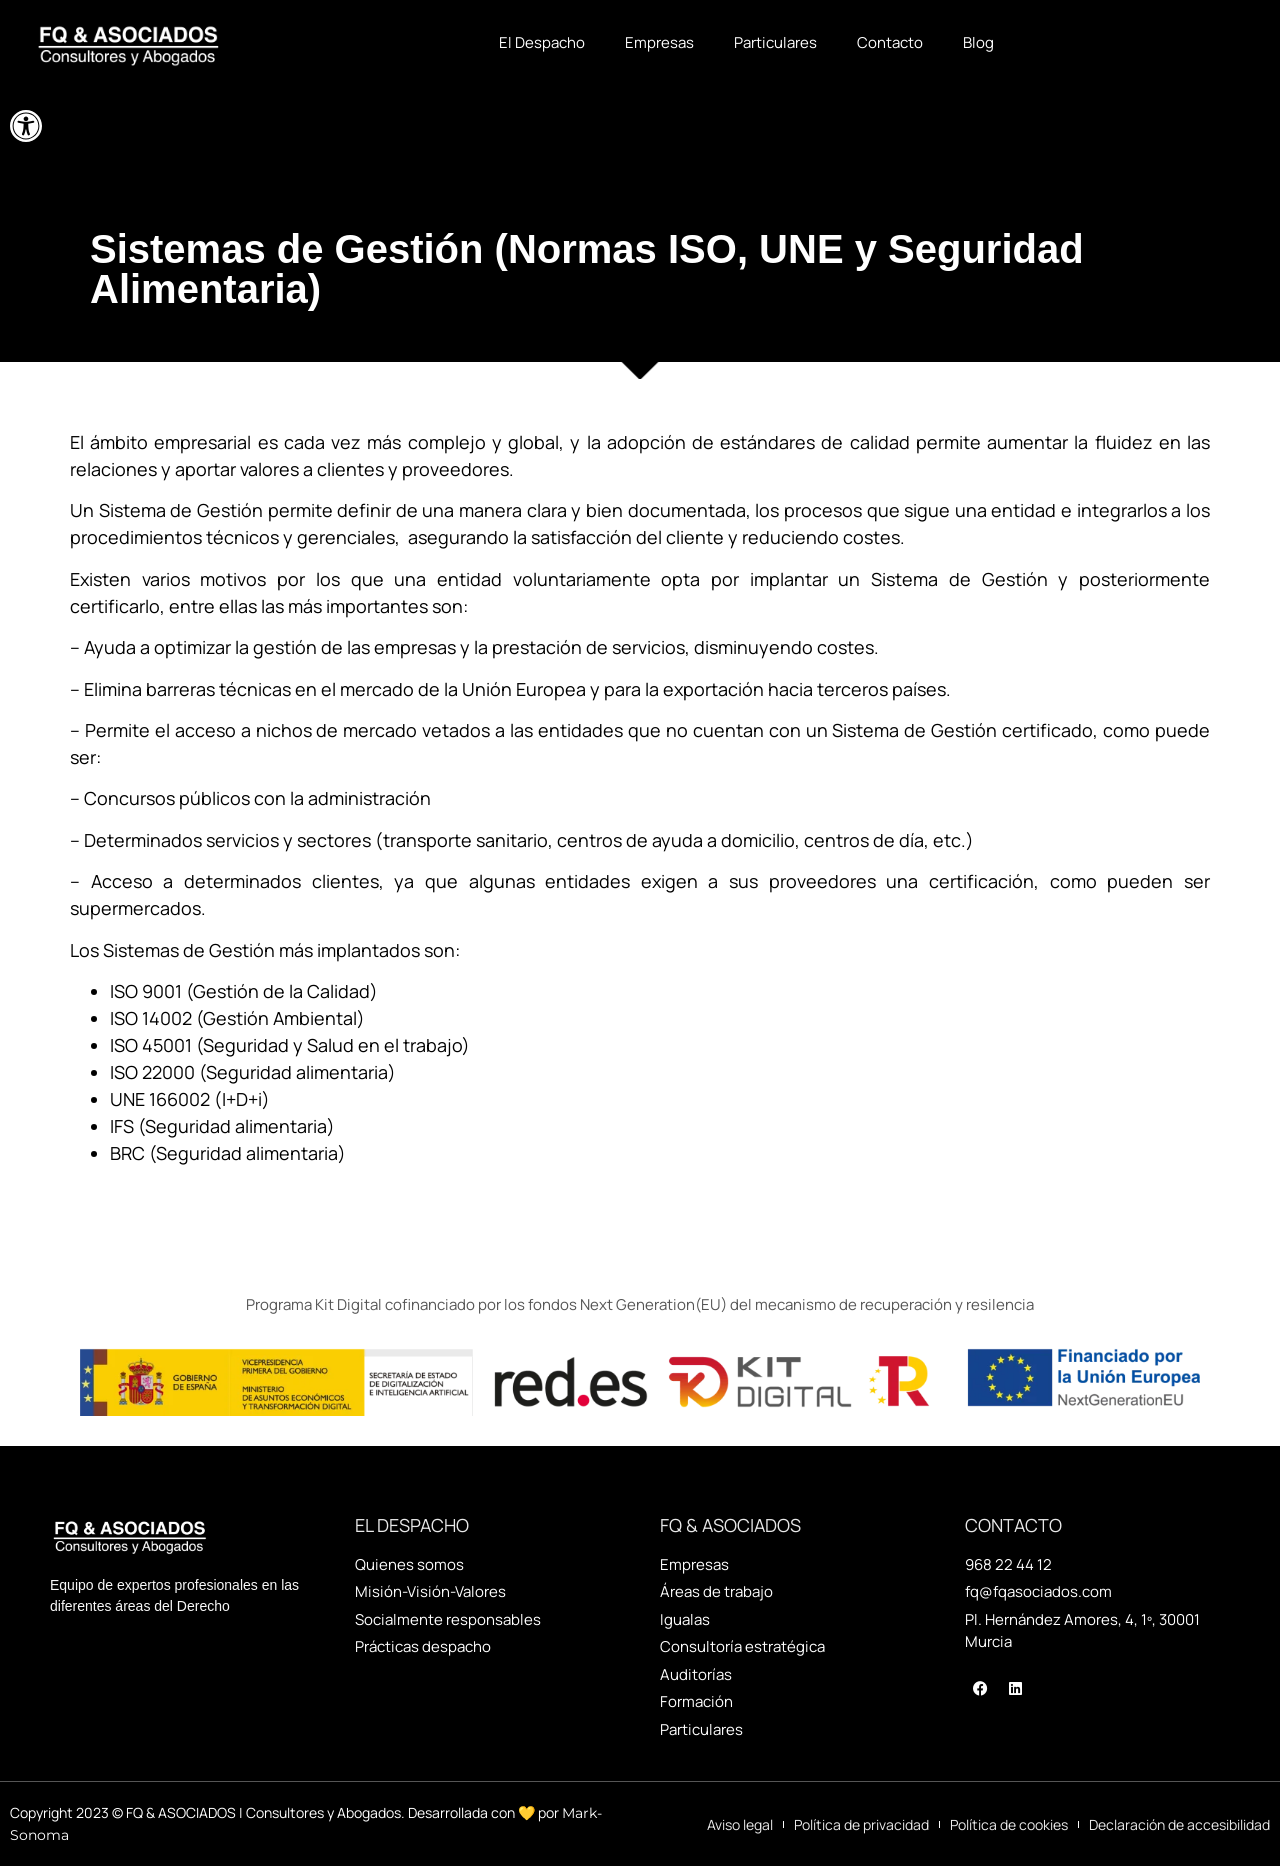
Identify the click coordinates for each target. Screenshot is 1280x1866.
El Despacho (542, 42)
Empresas (659, 42)
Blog (978, 42)
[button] (26, 126)
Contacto (890, 42)
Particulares (775, 42)
